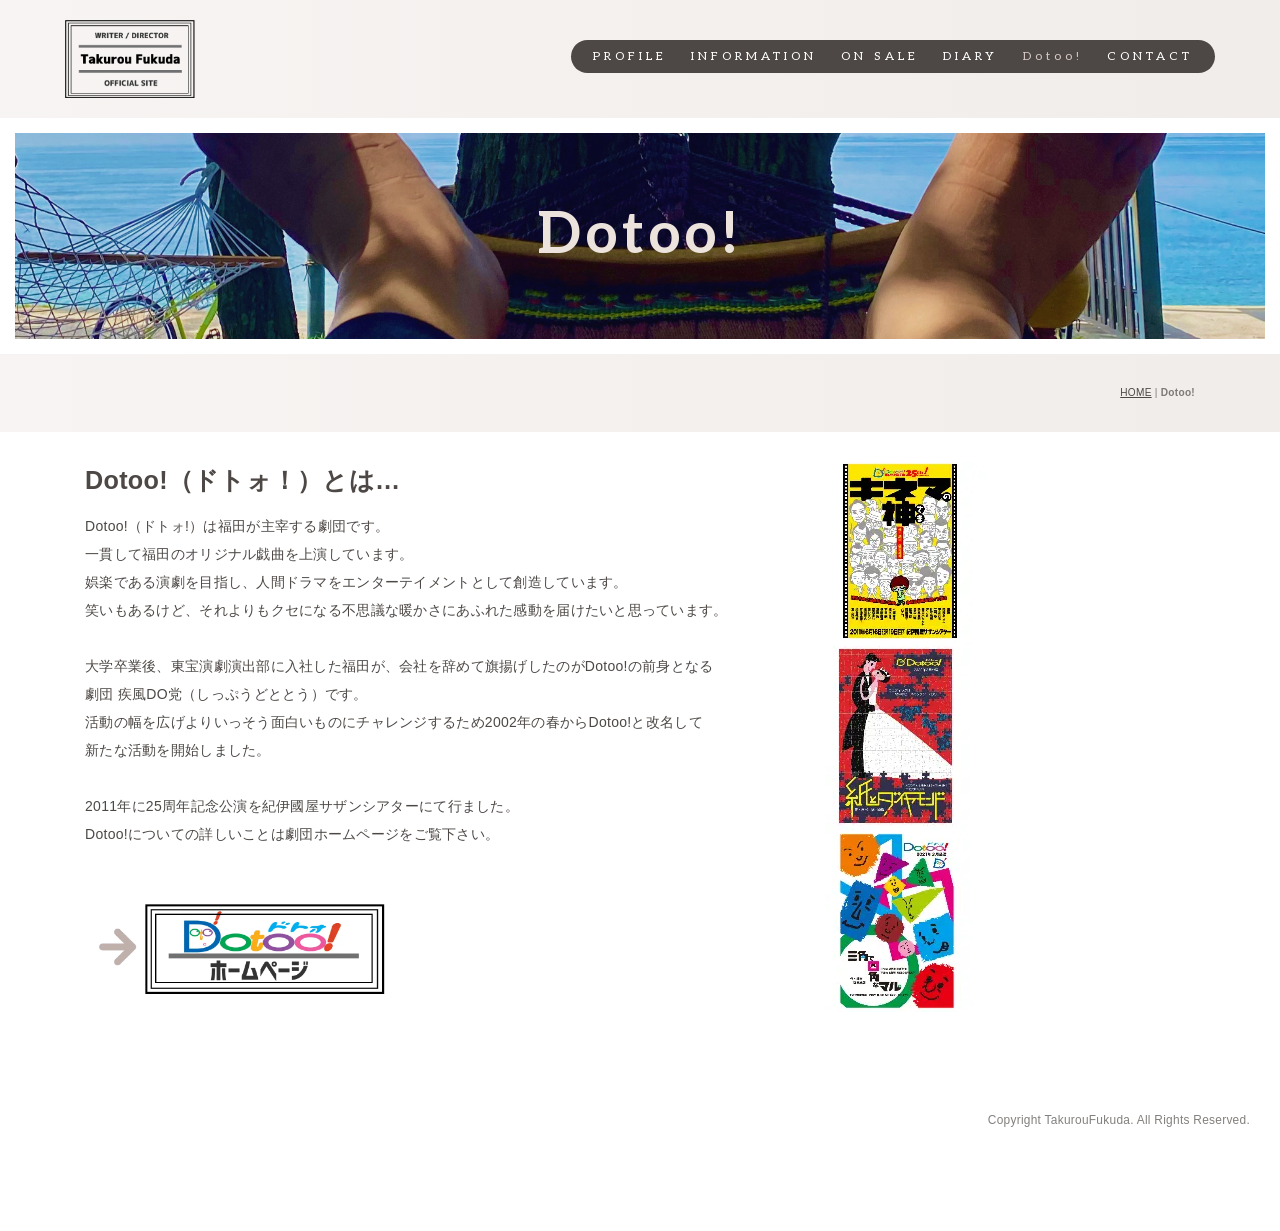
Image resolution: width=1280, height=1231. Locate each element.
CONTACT (1150, 56)
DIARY (970, 56)
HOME (1135, 392)
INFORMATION (754, 56)
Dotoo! (1053, 56)
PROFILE (630, 56)
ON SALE (880, 56)
